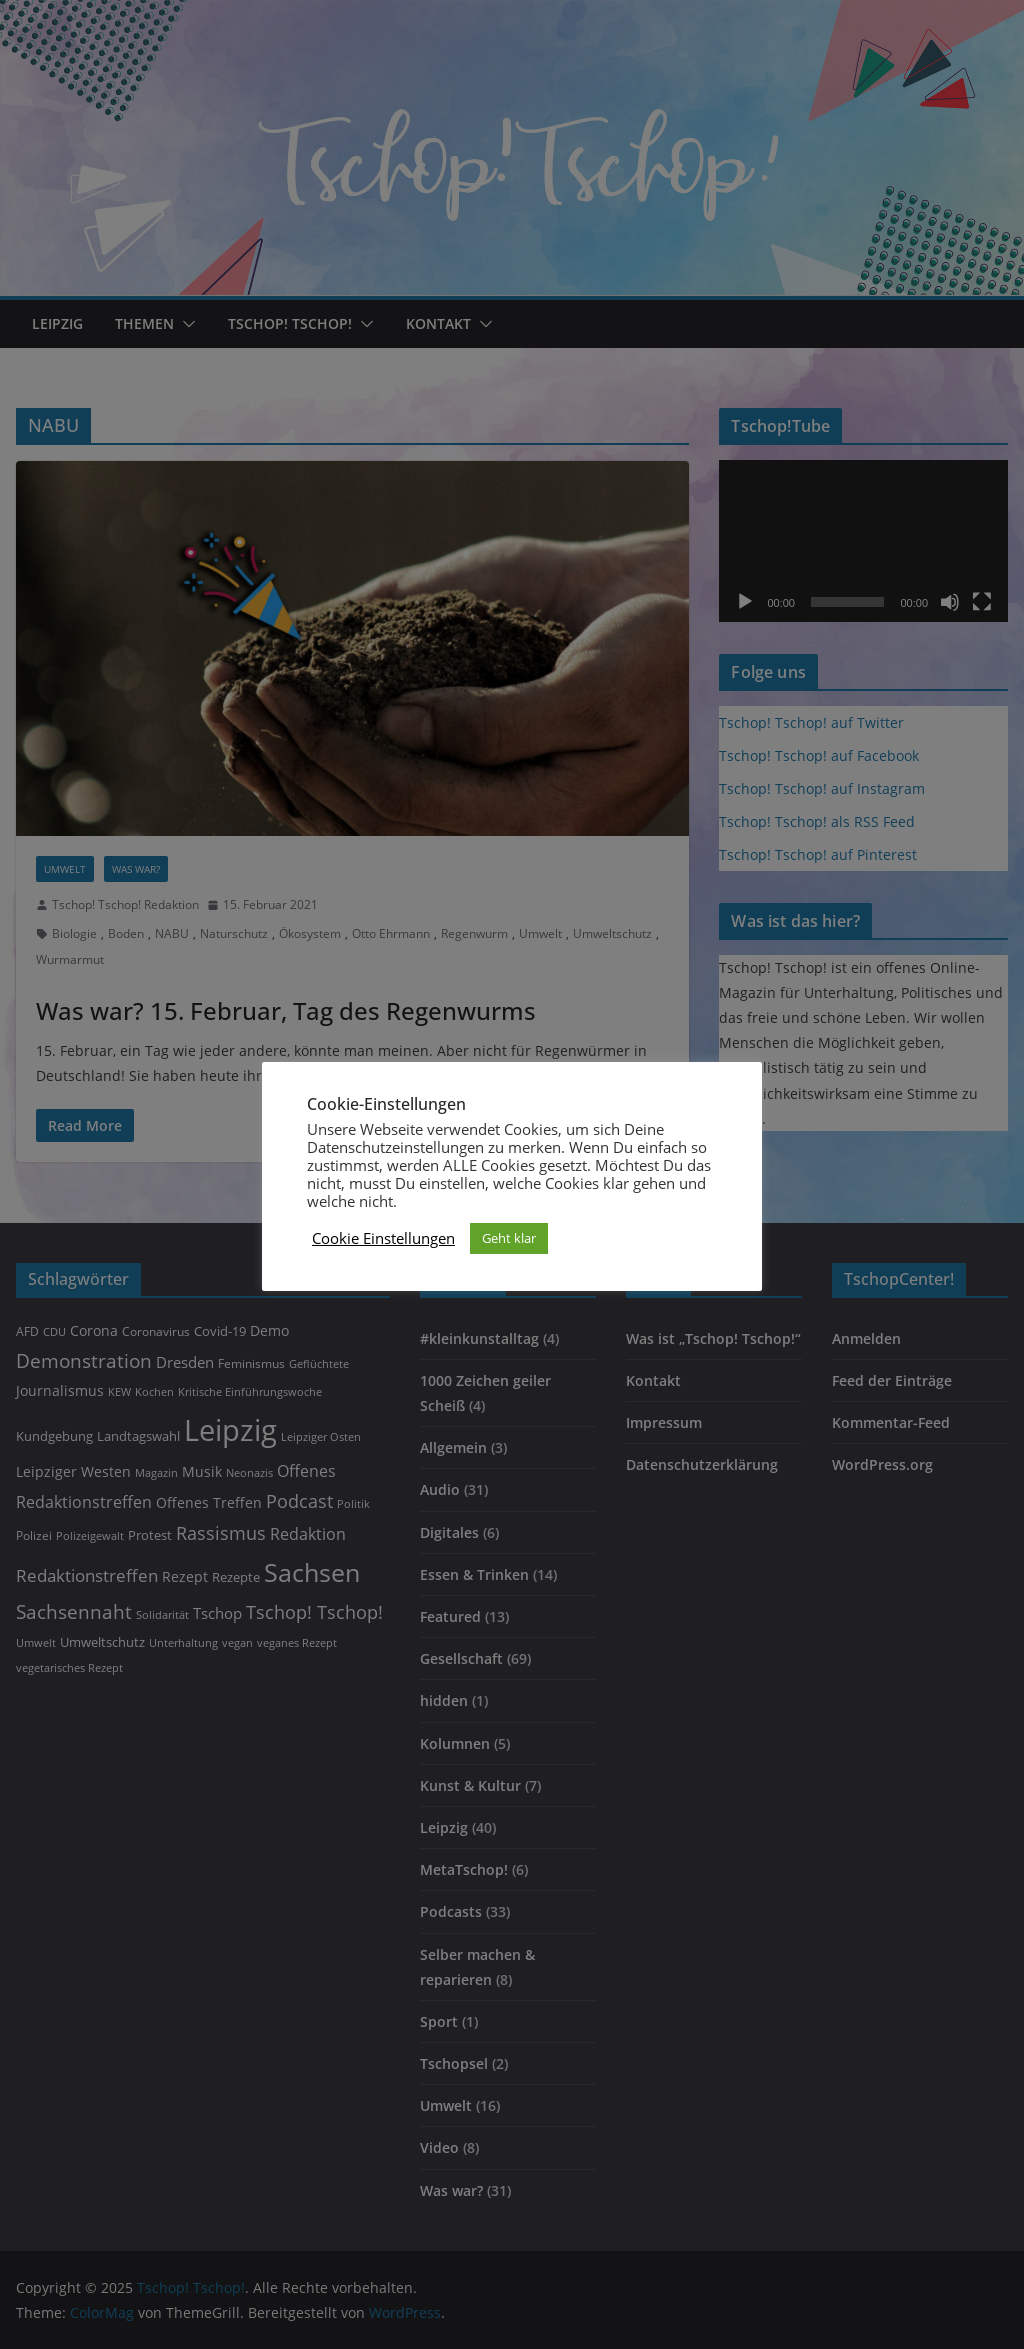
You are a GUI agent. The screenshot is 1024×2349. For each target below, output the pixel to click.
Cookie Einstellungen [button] (383, 1238)
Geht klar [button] (509, 1238)
